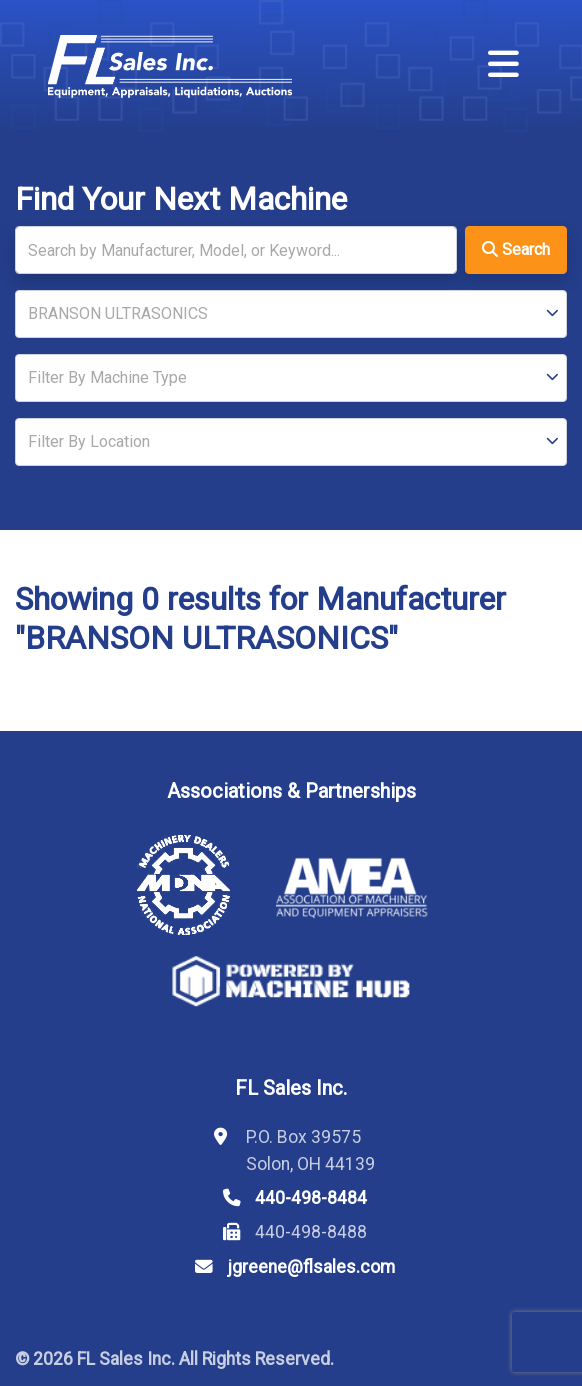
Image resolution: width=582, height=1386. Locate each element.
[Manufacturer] (291, 314)
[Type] (291, 378)
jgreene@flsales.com (311, 1267)
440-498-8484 (311, 1198)
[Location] (291, 442)
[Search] (236, 250)
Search (516, 249)
